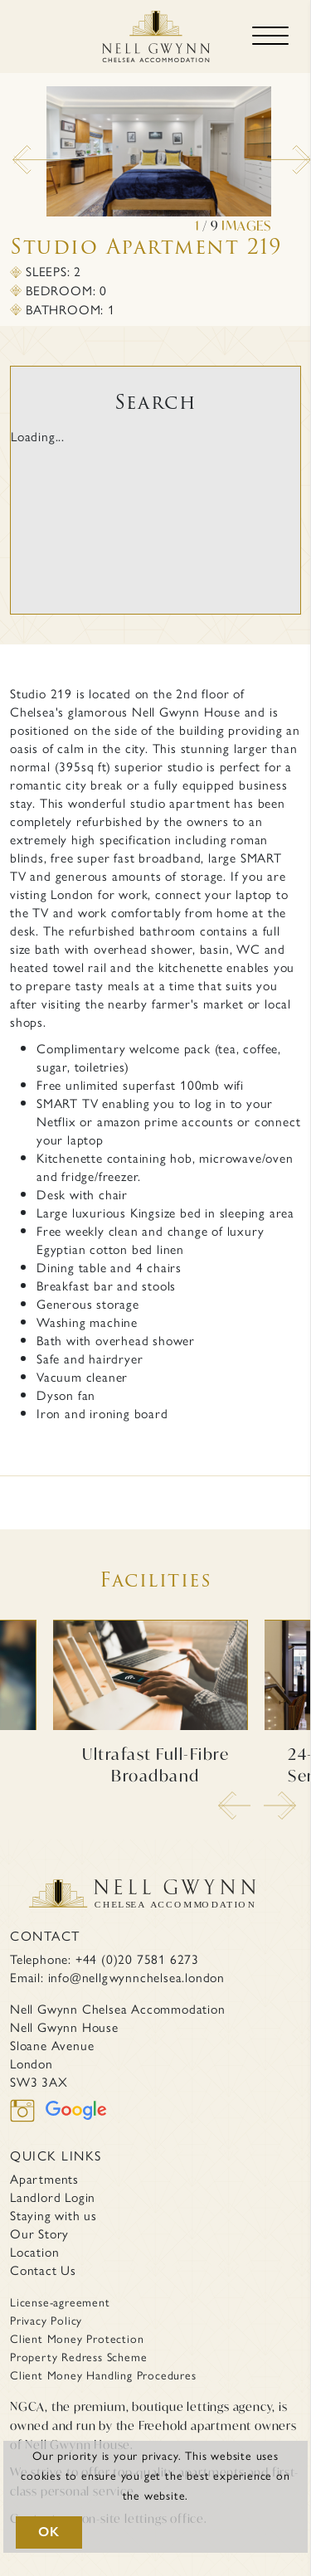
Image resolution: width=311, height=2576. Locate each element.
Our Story (39, 2233)
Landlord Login (52, 2197)
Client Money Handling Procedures (103, 2374)
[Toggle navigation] (270, 36)
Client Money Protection (76, 2338)
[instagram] (28, 2120)
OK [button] (49, 2532)
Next (253, 153)
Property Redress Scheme (78, 2356)
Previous (20, 153)
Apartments (44, 2179)
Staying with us (53, 2215)
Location (34, 2252)
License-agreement (60, 2301)
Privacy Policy (46, 2319)
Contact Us (43, 2270)
